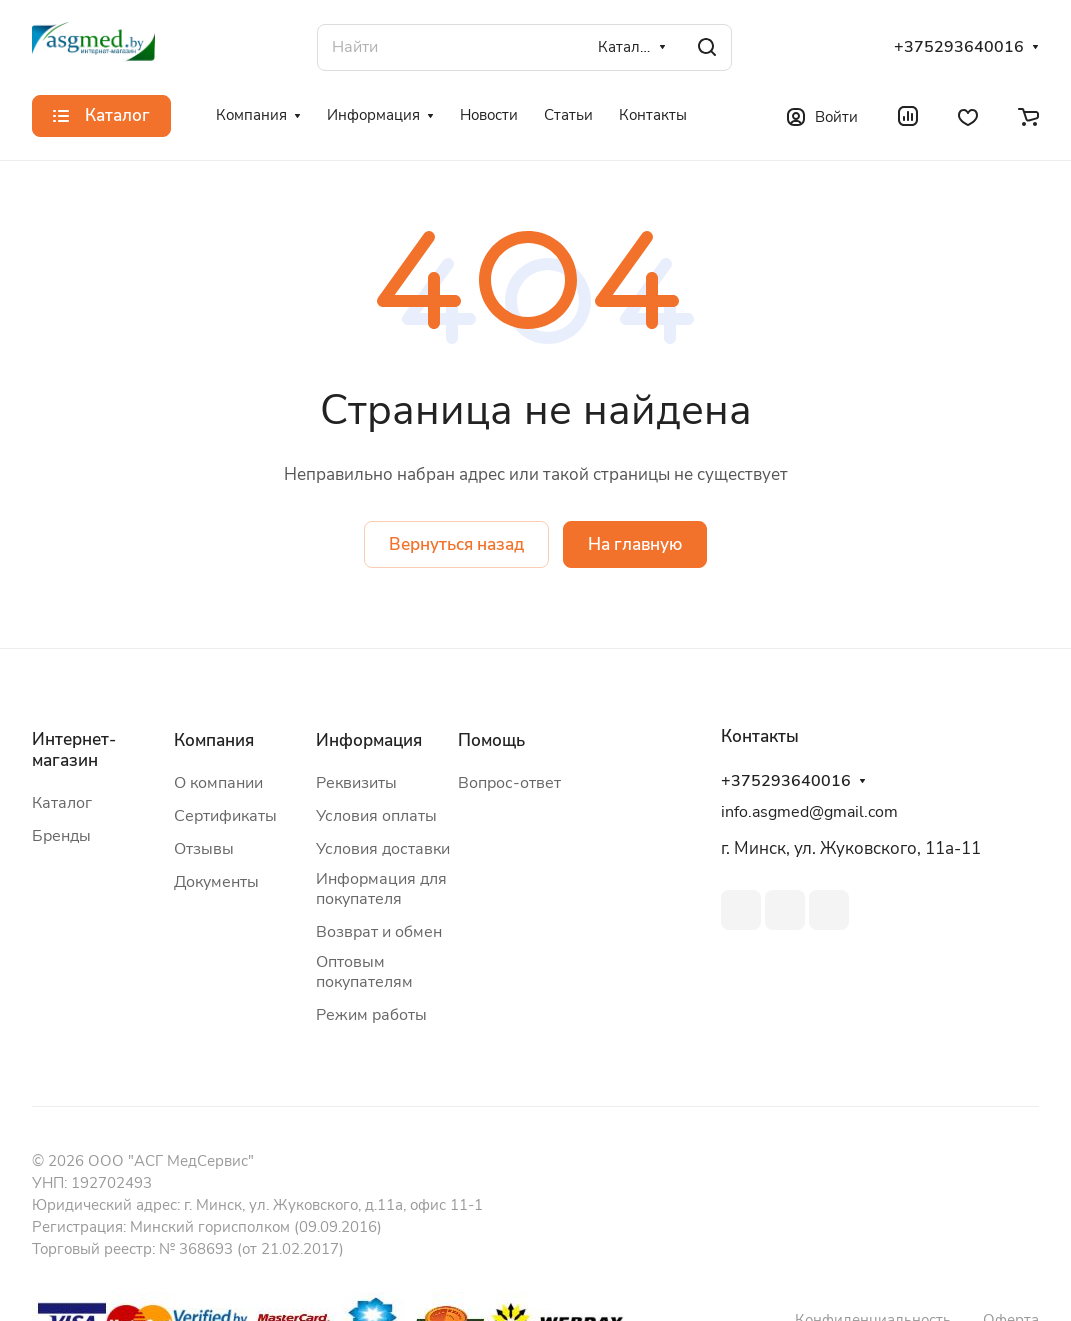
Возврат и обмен (379, 932)
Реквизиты (356, 783)
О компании (218, 783)
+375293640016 (959, 47)
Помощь (491, 740)
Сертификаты (225, 816)
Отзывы (204, 849)
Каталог (62, 803)
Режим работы (371, 1015)
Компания (214, 740)
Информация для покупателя (381, 889)
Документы (216, 882)
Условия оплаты (376, 816)
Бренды (61, 836)
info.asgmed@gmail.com (809, 812)
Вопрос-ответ (509, 783)
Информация (369, 740)
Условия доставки (383, 849)
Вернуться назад (456, 544)
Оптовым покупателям (364, 972)
